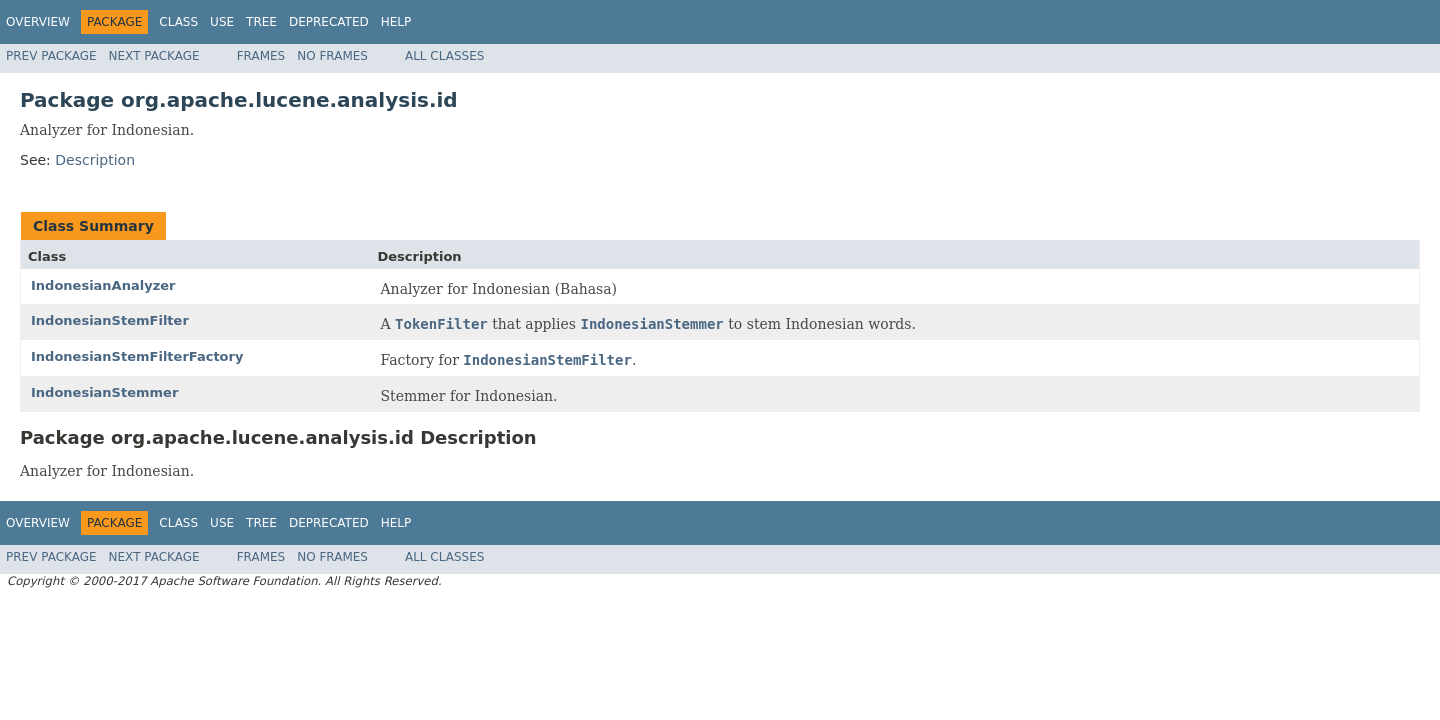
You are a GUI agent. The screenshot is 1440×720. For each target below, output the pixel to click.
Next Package (154, 56)
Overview (38, 22)
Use (222, 22)
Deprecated (329, 22)
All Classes (444, 56)
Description (95, 160)
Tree (261, 22)
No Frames (332, 56)
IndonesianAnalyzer (103, 285)
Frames (261, 56)
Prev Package (51, 56)
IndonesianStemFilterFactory (137, 356)
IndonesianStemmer (104, 392)
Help (396, 22)
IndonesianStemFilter (110, 320)
